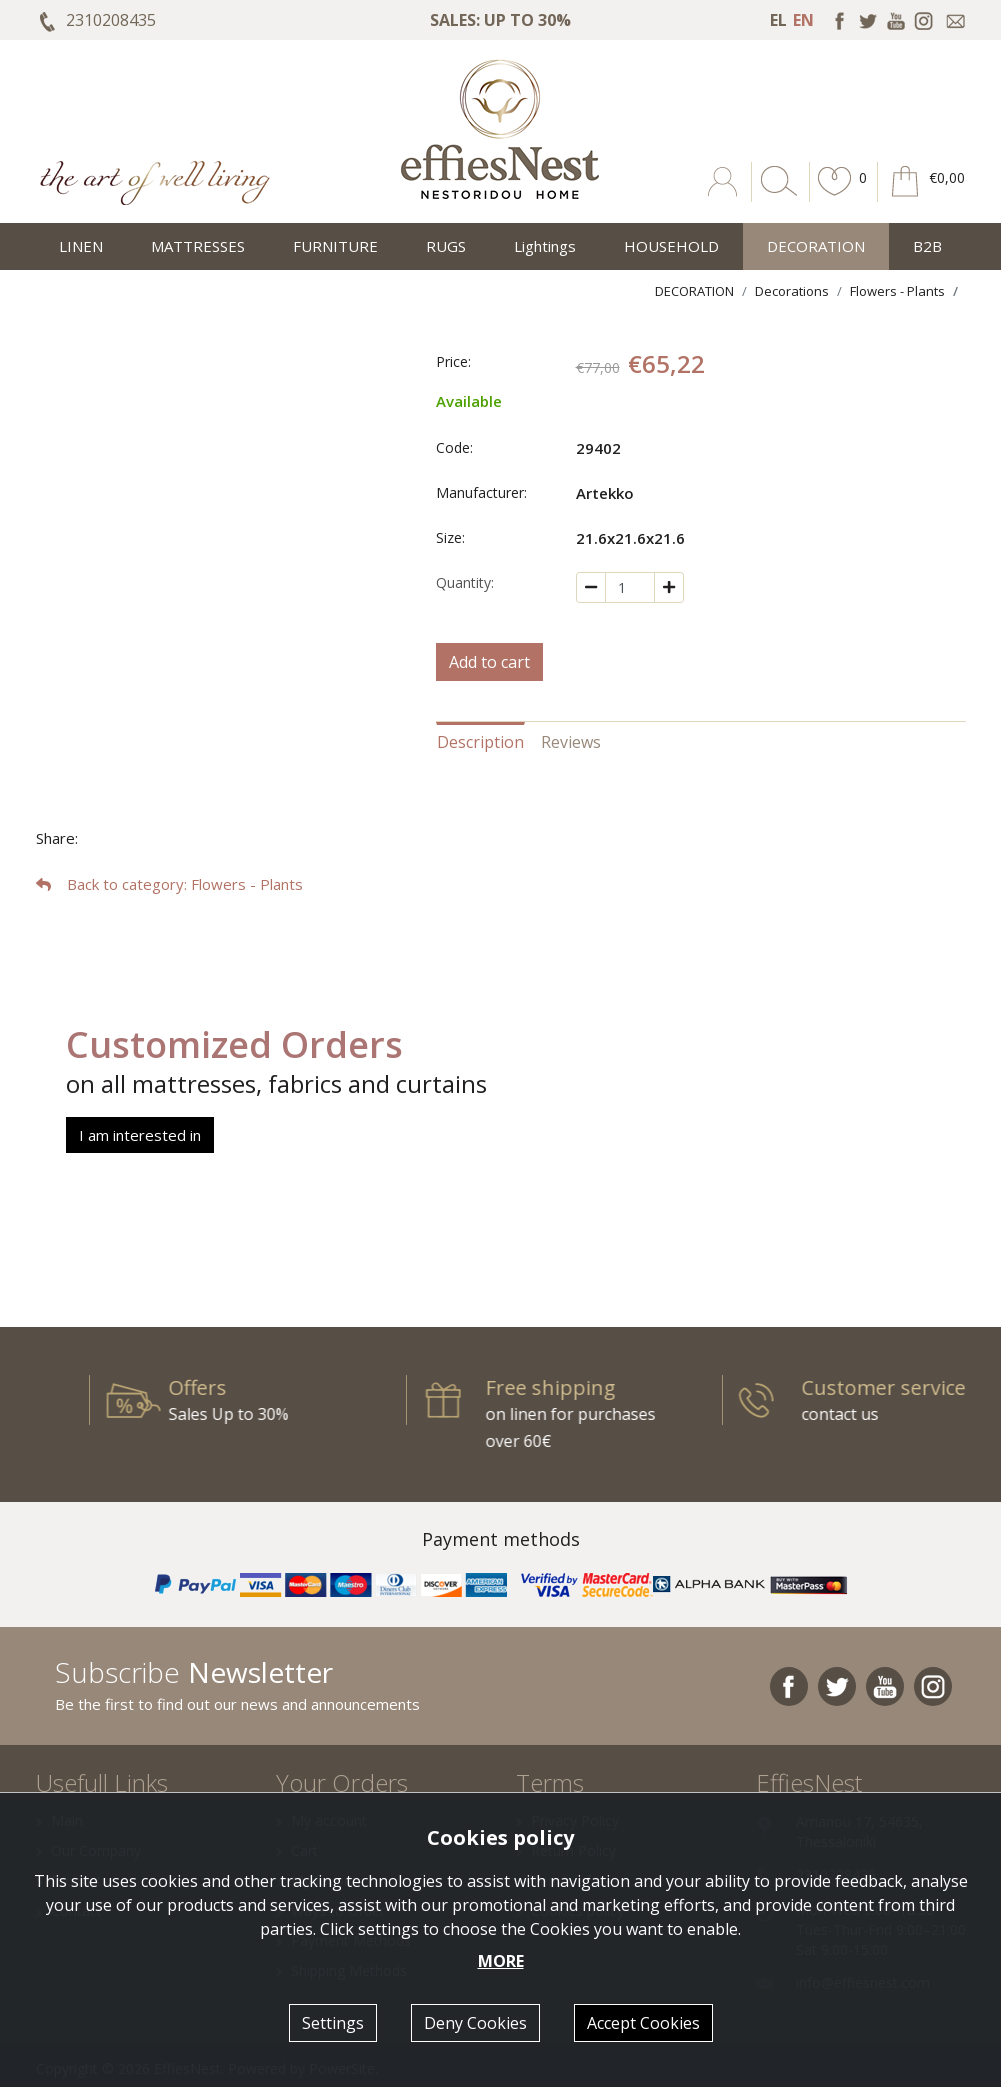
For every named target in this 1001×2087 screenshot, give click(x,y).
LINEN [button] (81, 246)
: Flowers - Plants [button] (169, 884)
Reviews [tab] (571, 742)
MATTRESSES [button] (198, 246)
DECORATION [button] (816, 246)
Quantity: (465, 582)
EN (803, 20)
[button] (835, 196)
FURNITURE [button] (335, 246)
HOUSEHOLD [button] (671, 246)
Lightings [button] (545, 246)
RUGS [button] (446, 246)
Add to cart (489, 662)
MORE (501, 1961)
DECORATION (694, 291)
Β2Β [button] (927, 246)
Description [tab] (480, 742)
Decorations (792, 291)
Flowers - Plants (897, 291)
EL (778, 20)
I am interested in (140, 1135)
